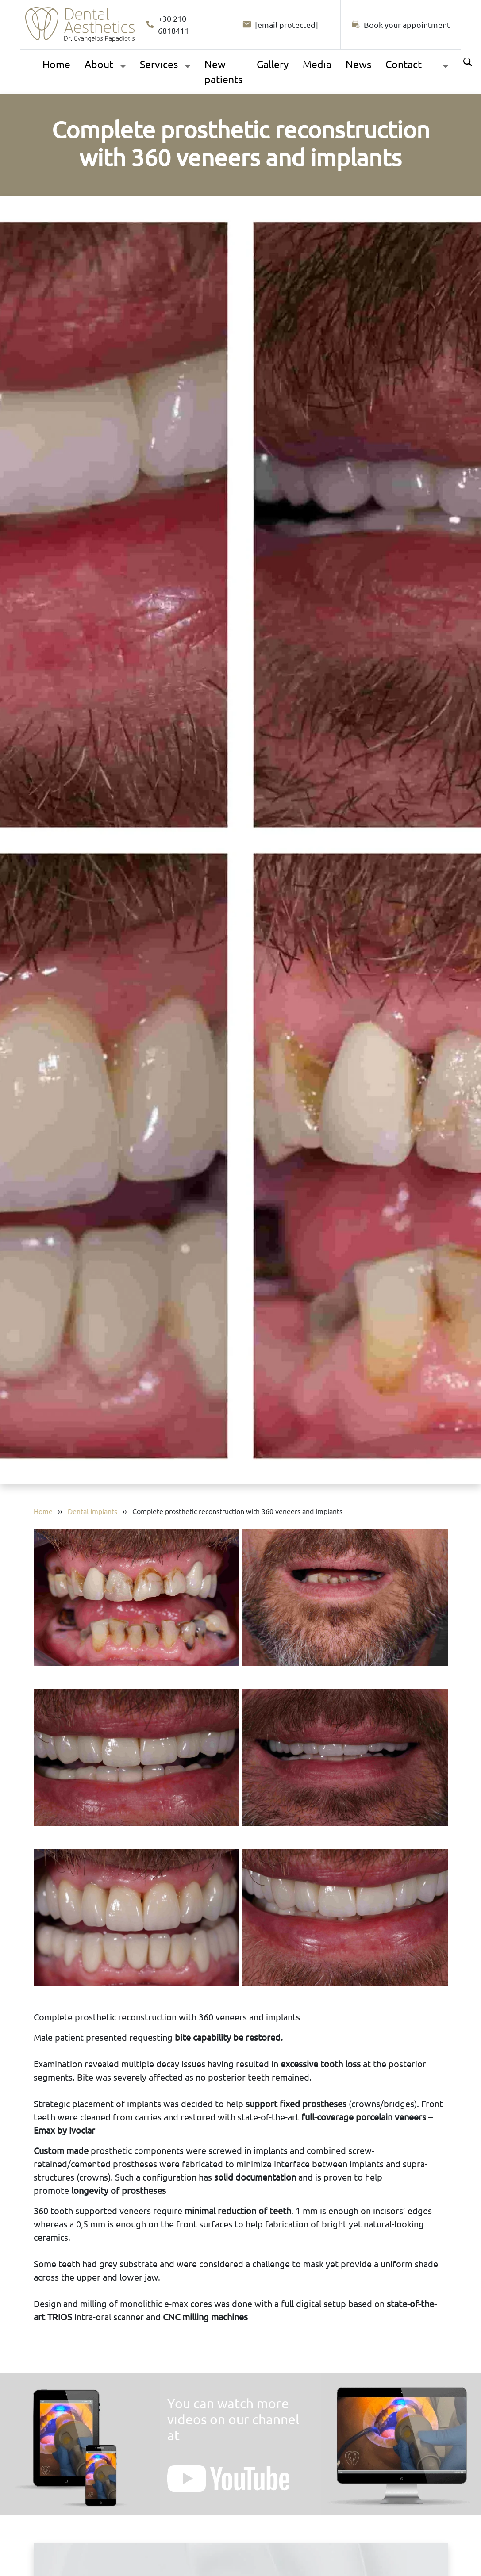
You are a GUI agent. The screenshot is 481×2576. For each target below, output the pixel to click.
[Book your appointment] (400, 25)
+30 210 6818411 (167, 24)
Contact (403, 64)
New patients (223, 72)
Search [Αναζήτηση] (468, 62)
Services (159, 64)
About (99, 64)
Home (56, 64)
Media (317, 64)
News (358, 64)
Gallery (273, 64)
